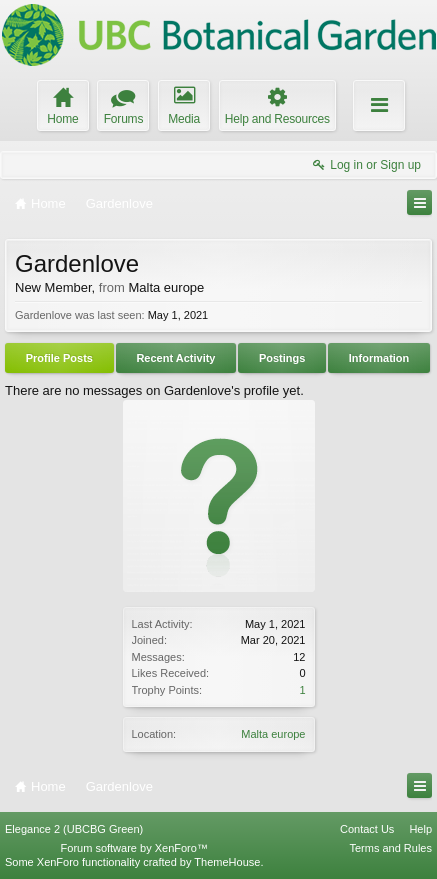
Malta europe (273, 734)
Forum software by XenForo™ (134, 848)
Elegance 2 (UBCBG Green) (74, 829)
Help (420, 829)
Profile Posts (59, 358)
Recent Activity (175, 358)
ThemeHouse (227, 862)
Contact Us (367, 829)
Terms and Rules (390, 848)
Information (379, 358)
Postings (282, 358)
